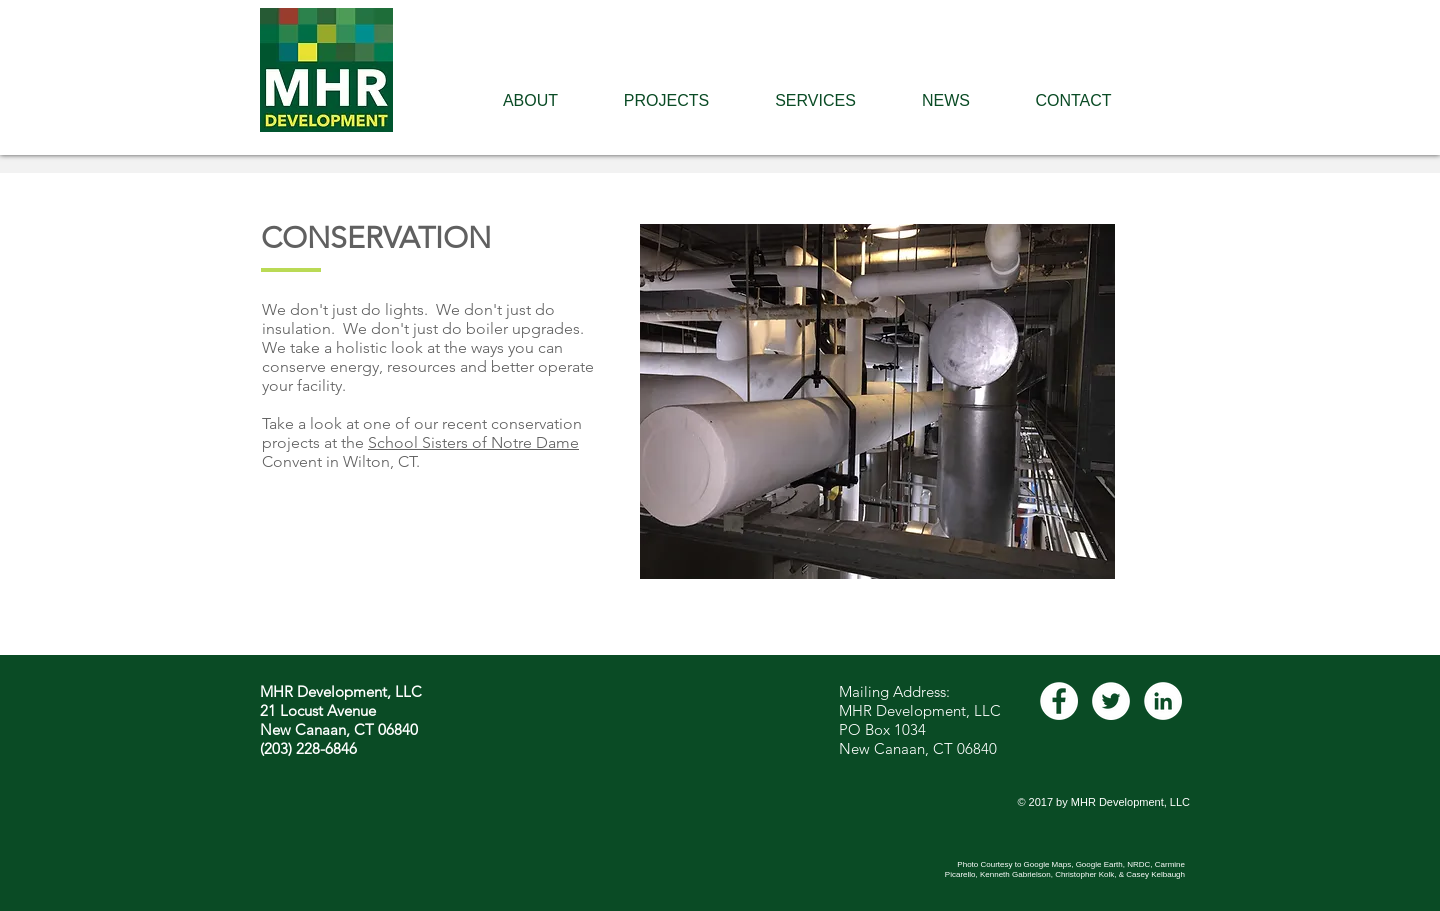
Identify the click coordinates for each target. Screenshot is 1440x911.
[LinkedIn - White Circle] (1163, 701)
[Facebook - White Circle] (1059, 701)
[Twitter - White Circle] (1111, 701)
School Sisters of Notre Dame (473, 442)
